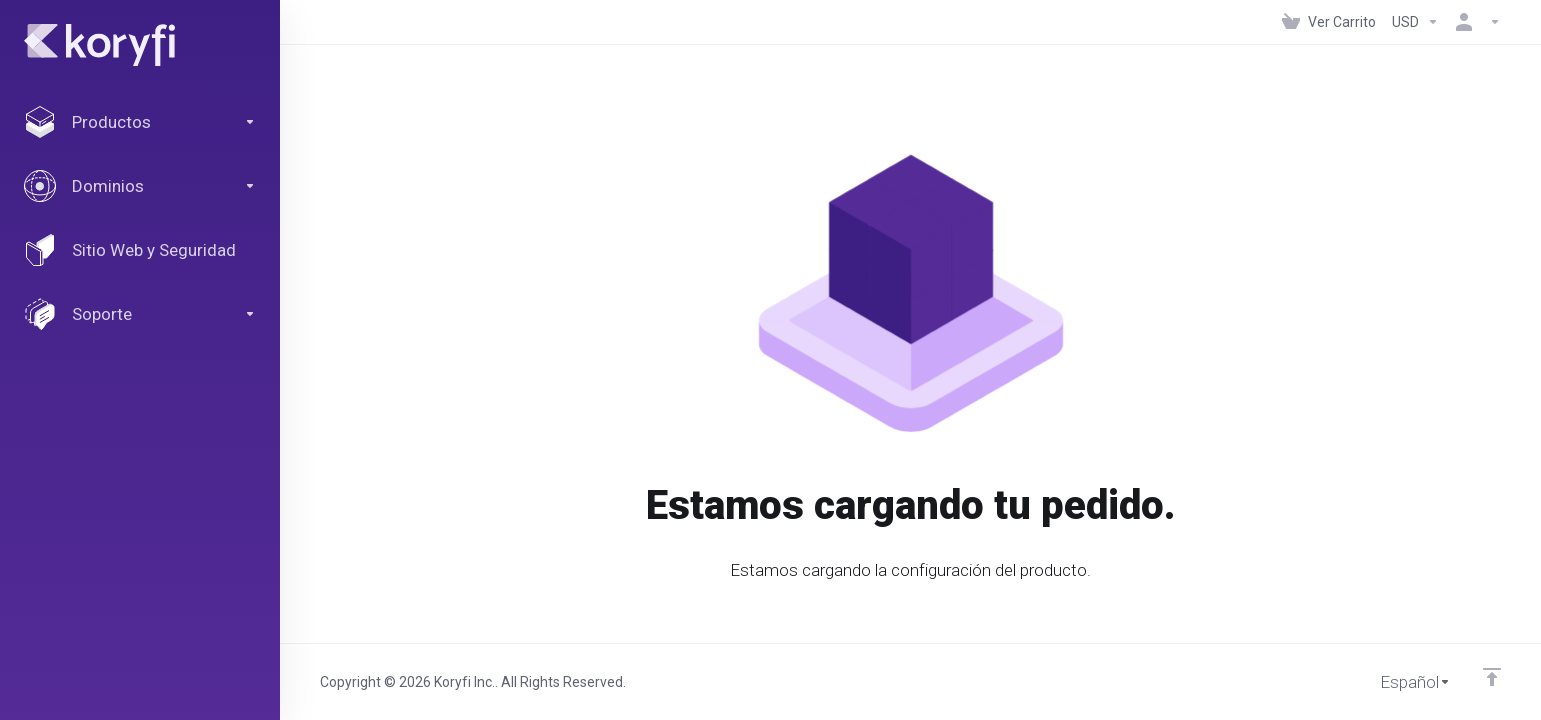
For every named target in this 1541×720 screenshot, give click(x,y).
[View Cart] (1329, 22)
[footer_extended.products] (140, 122)
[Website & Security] (140, 250)
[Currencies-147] (1415, 22)
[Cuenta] (1474, 22)
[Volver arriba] (1492, 677)
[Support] (140, 314)
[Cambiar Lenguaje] (1401, 682)
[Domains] (140, 186)
